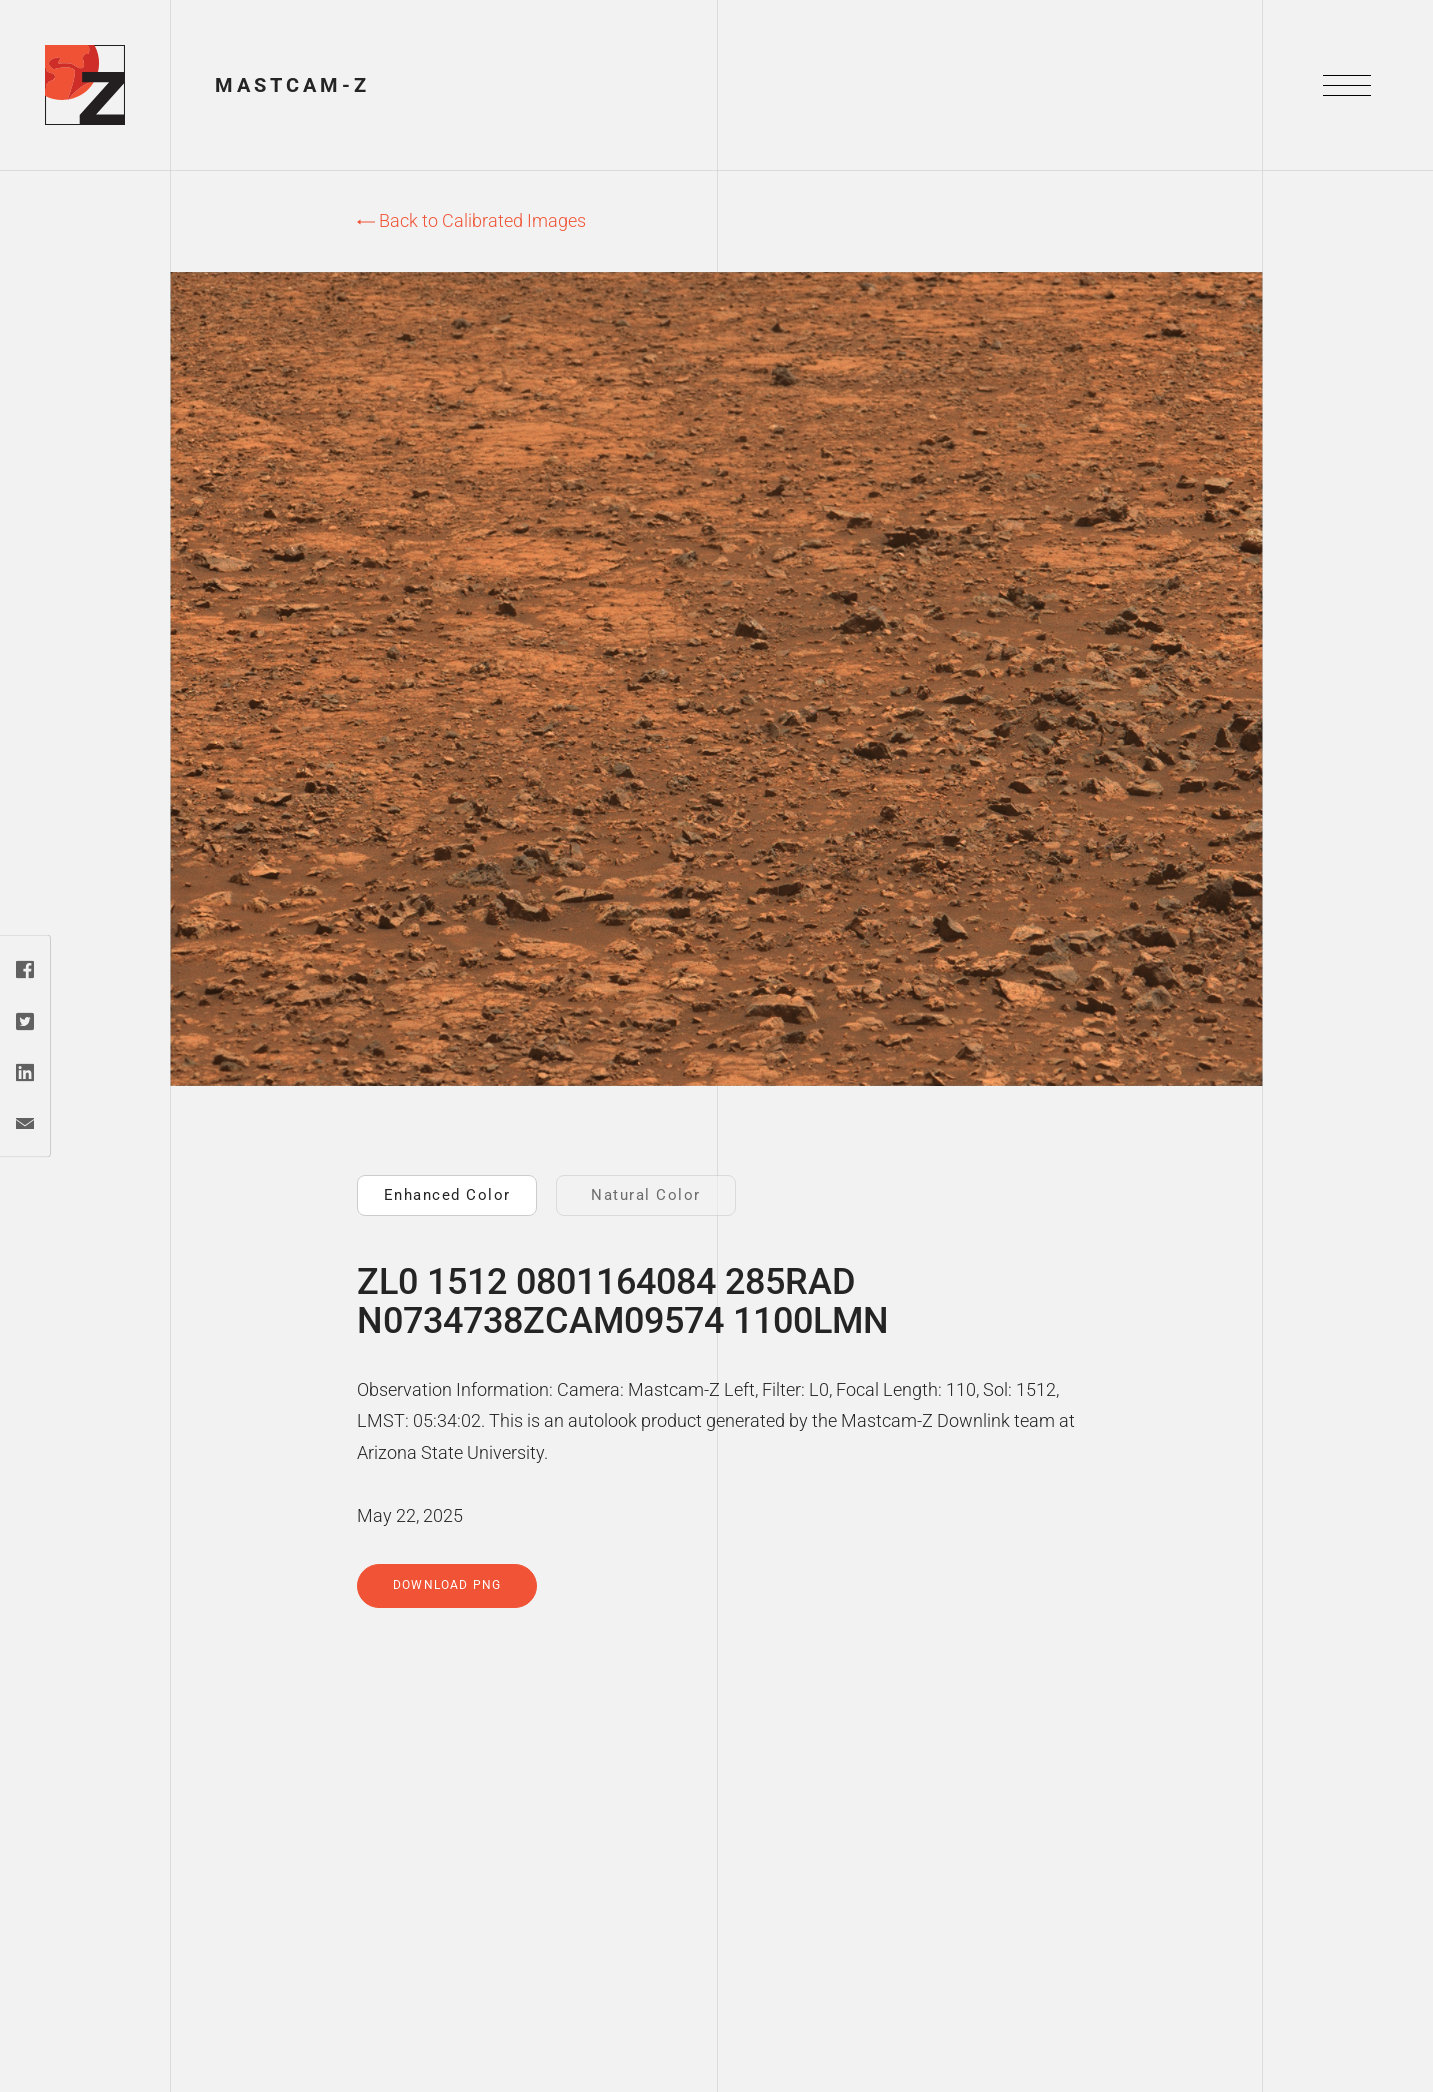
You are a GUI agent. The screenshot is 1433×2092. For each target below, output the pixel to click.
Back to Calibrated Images (471, 220)
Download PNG (447, 1585)
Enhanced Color (447, 1195)
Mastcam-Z (292, 85)
